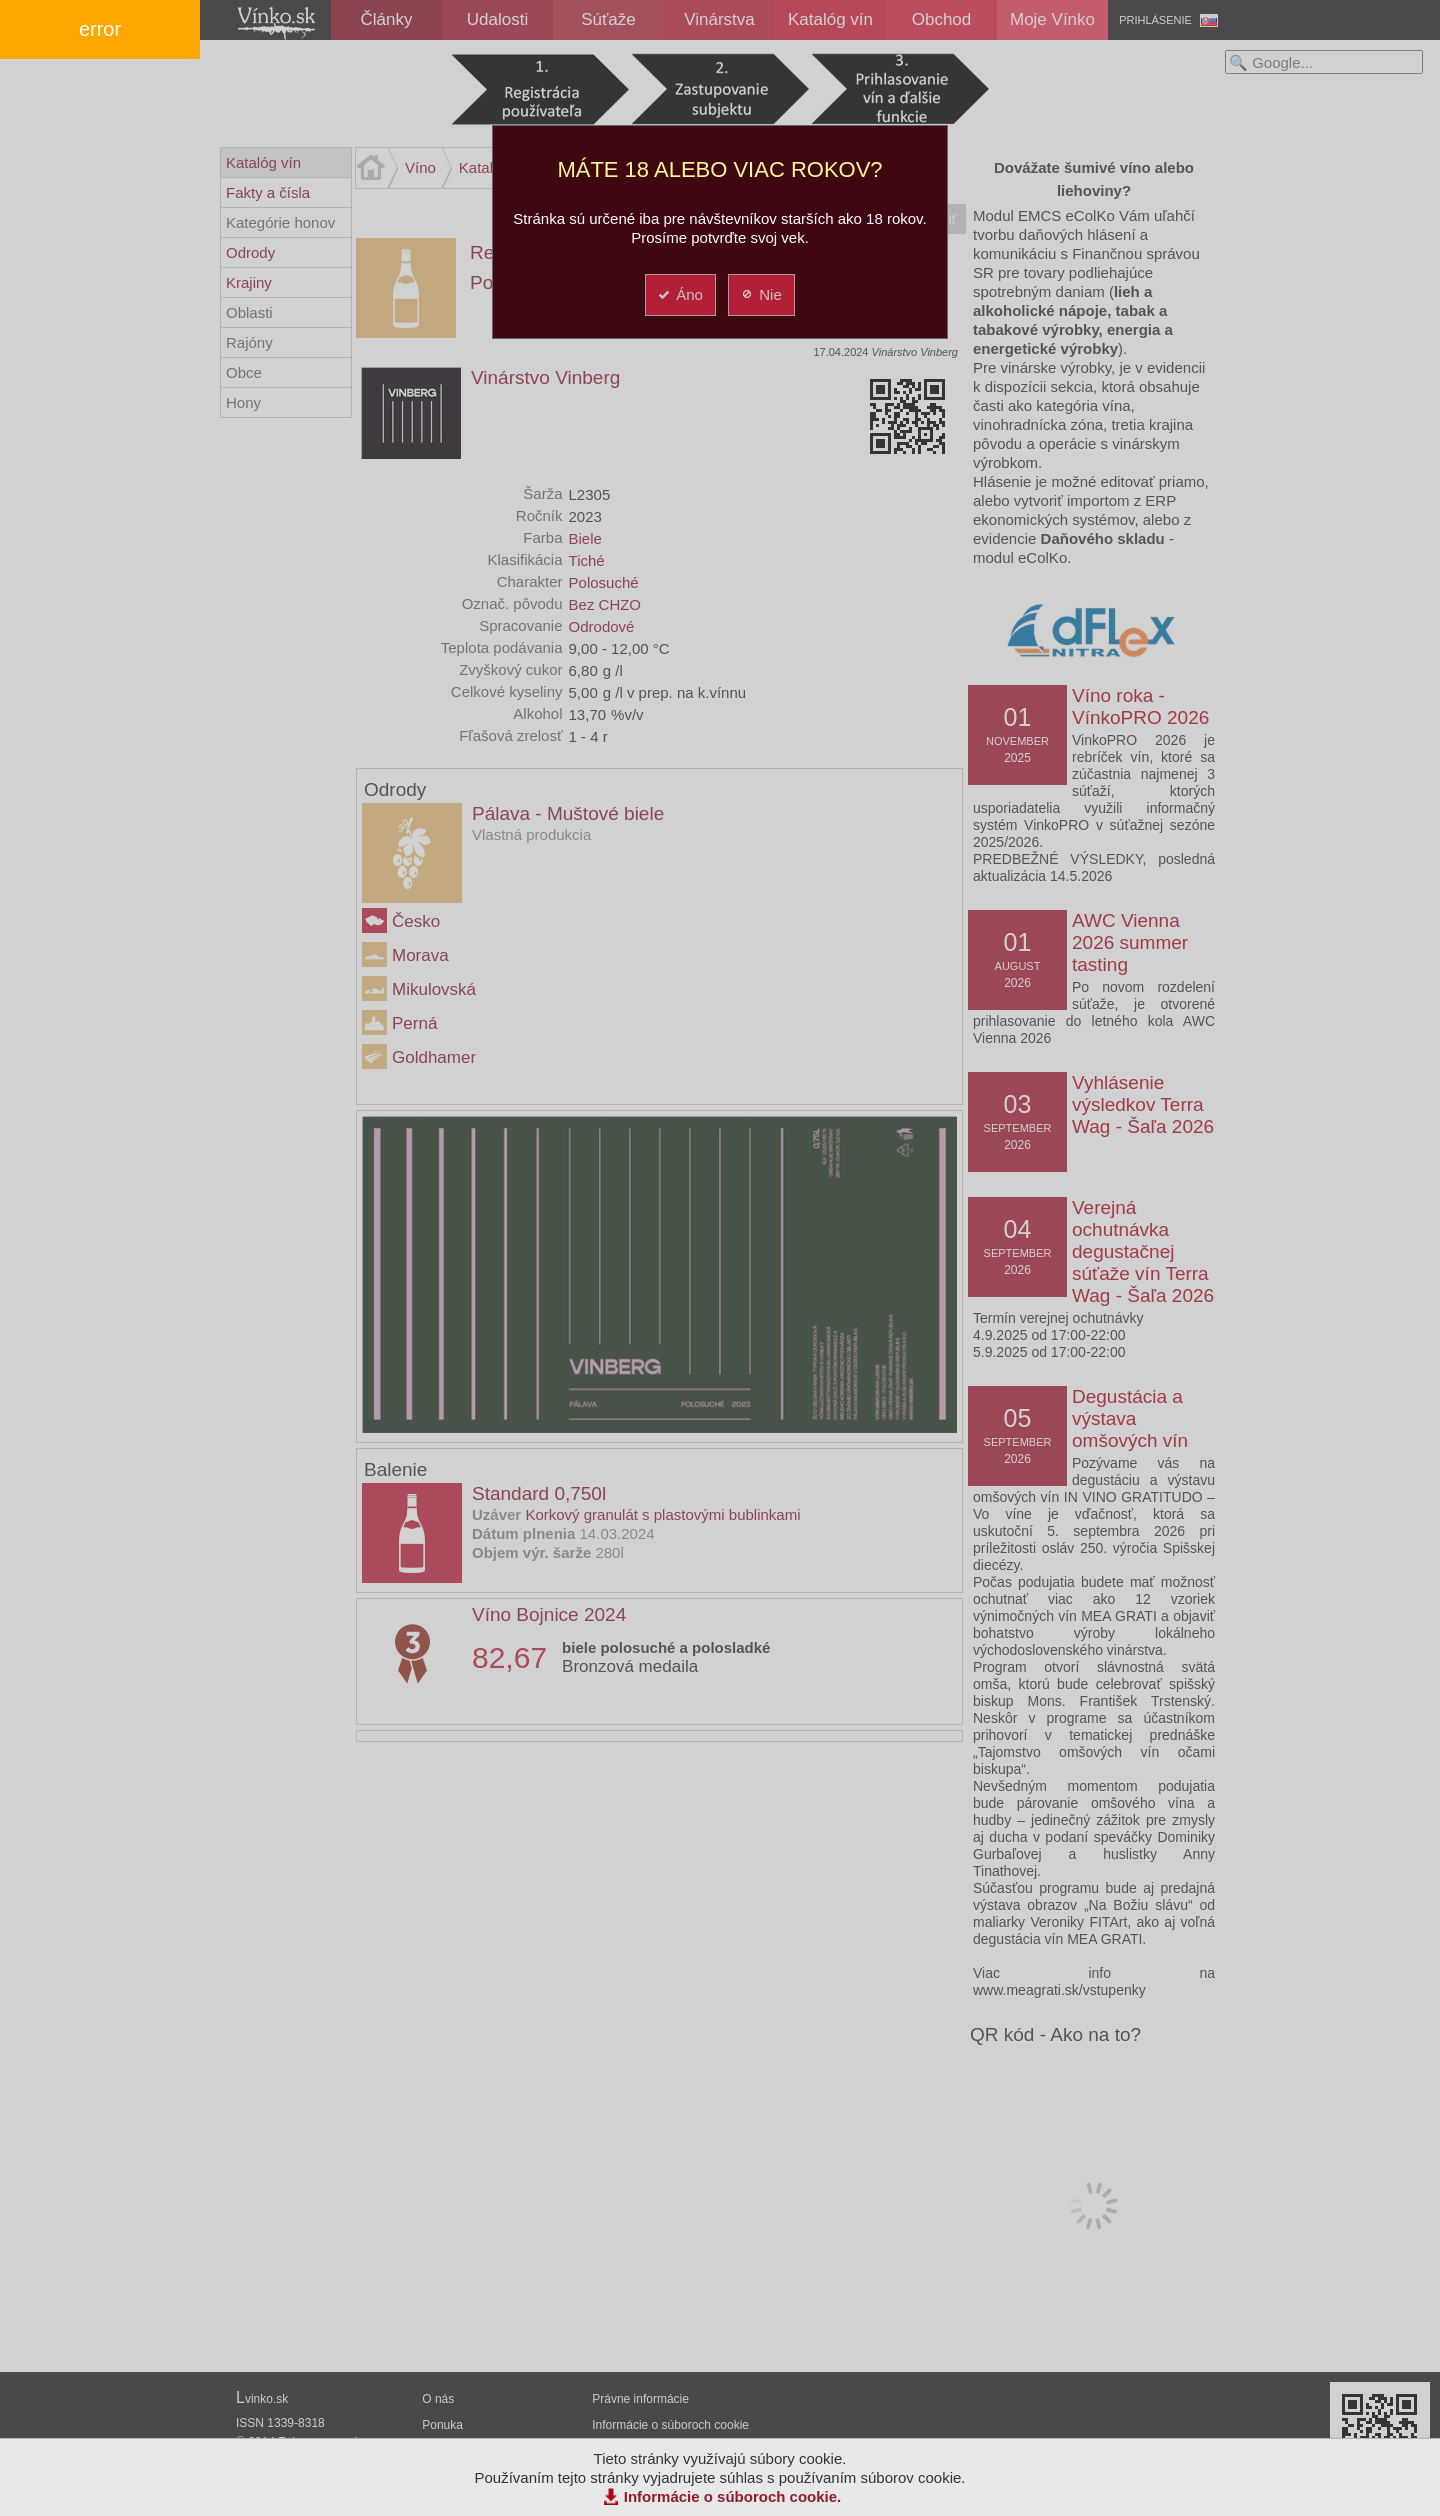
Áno (679, 294)
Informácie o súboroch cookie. (733, 2496)
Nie (760, 294)
